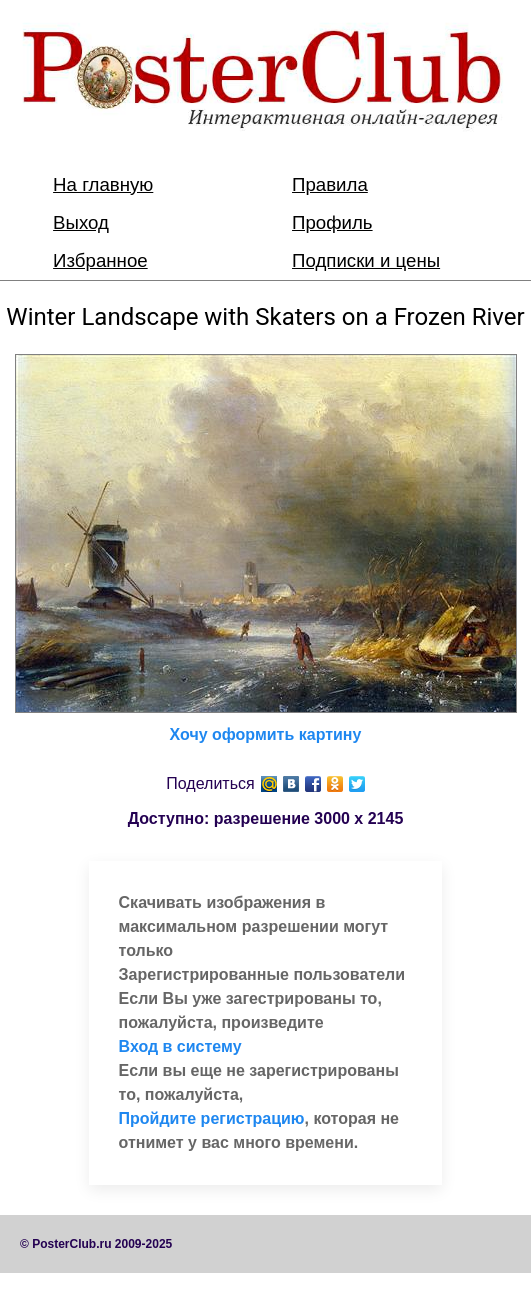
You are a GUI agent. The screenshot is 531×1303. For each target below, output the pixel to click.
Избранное (100, 260)
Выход (81, 222)
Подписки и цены (366, 260)
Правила (330, 184)
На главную (103, 184)
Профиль (332, 222)
